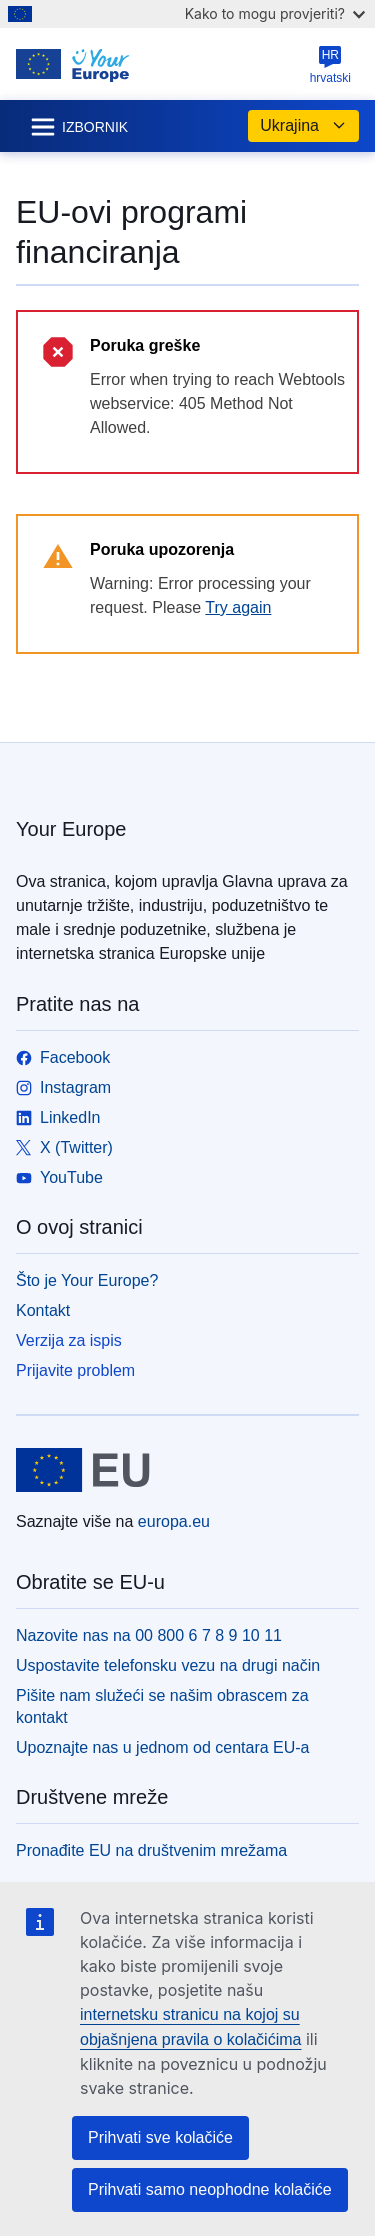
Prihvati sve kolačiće (160, 2137)
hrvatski (330, 65)
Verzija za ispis (69, 1340)
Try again (238, 607)
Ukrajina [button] (303, 126)
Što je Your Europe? (87, 1280)
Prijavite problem (75, 1370)
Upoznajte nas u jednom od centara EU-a (163, 1747)
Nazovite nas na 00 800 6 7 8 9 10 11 (149, 1635)
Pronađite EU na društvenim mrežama (151, 1850)
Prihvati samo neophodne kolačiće (210, 2189)
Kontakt (43, 1310)
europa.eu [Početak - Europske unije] (174, 1521)
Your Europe (71, 829)
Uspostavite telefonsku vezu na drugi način (168, 1665)
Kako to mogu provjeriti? (275, 13)
